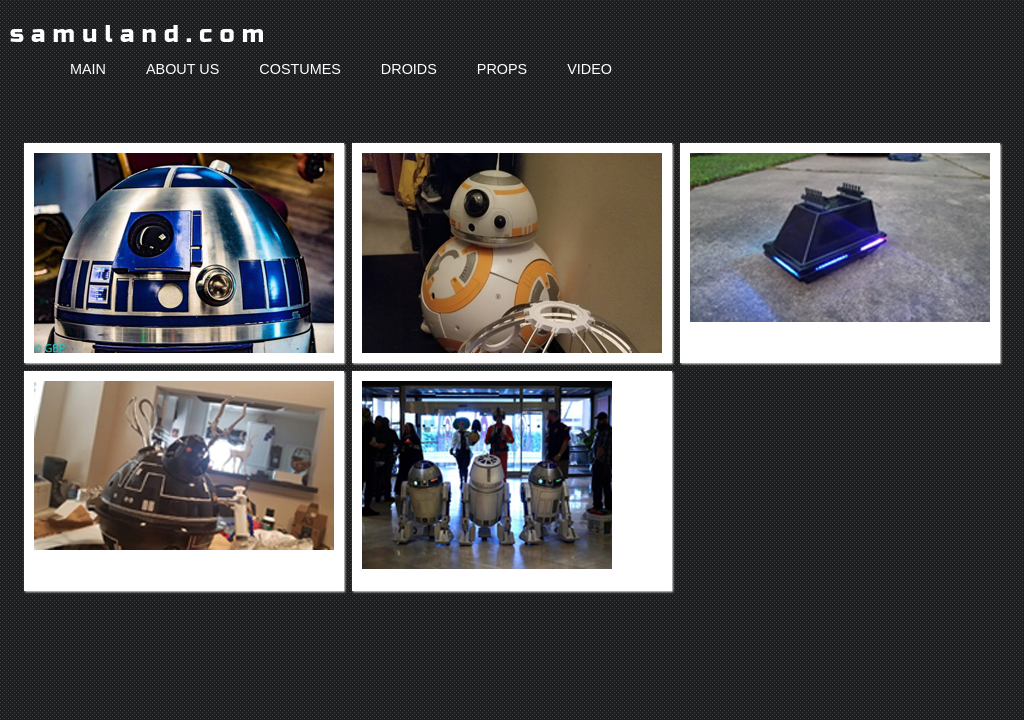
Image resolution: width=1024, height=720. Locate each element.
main (88, 69)
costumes (300, 69)
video (589, 69)
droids (409, 69)
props (502, 69)
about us (182, 69)
